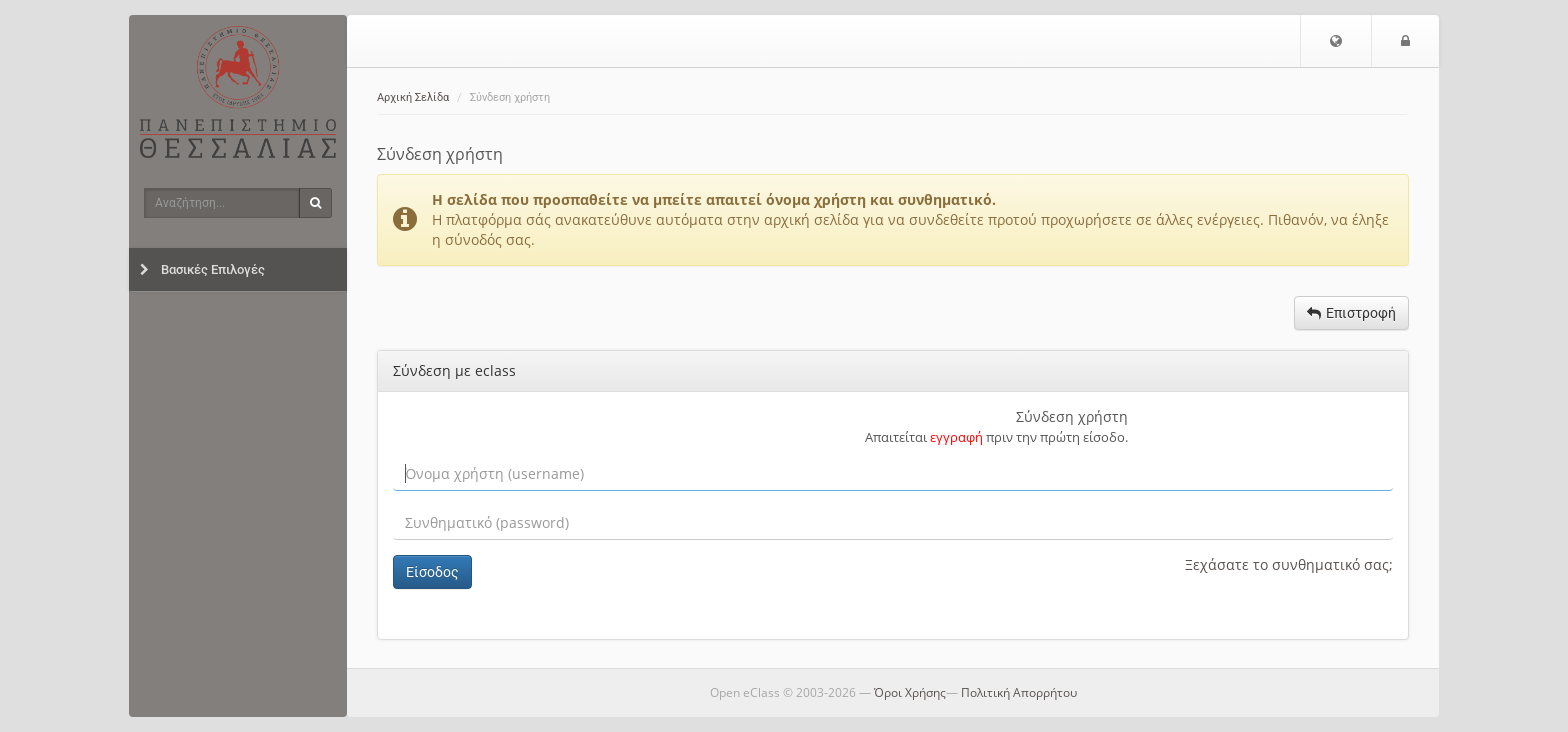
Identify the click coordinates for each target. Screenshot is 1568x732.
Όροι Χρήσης (910, 692)
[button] (1336, 41)
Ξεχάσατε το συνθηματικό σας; (1289, 564)
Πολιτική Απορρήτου (1019, 692)
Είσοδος (432, 572)
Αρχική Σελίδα (413, 97)
